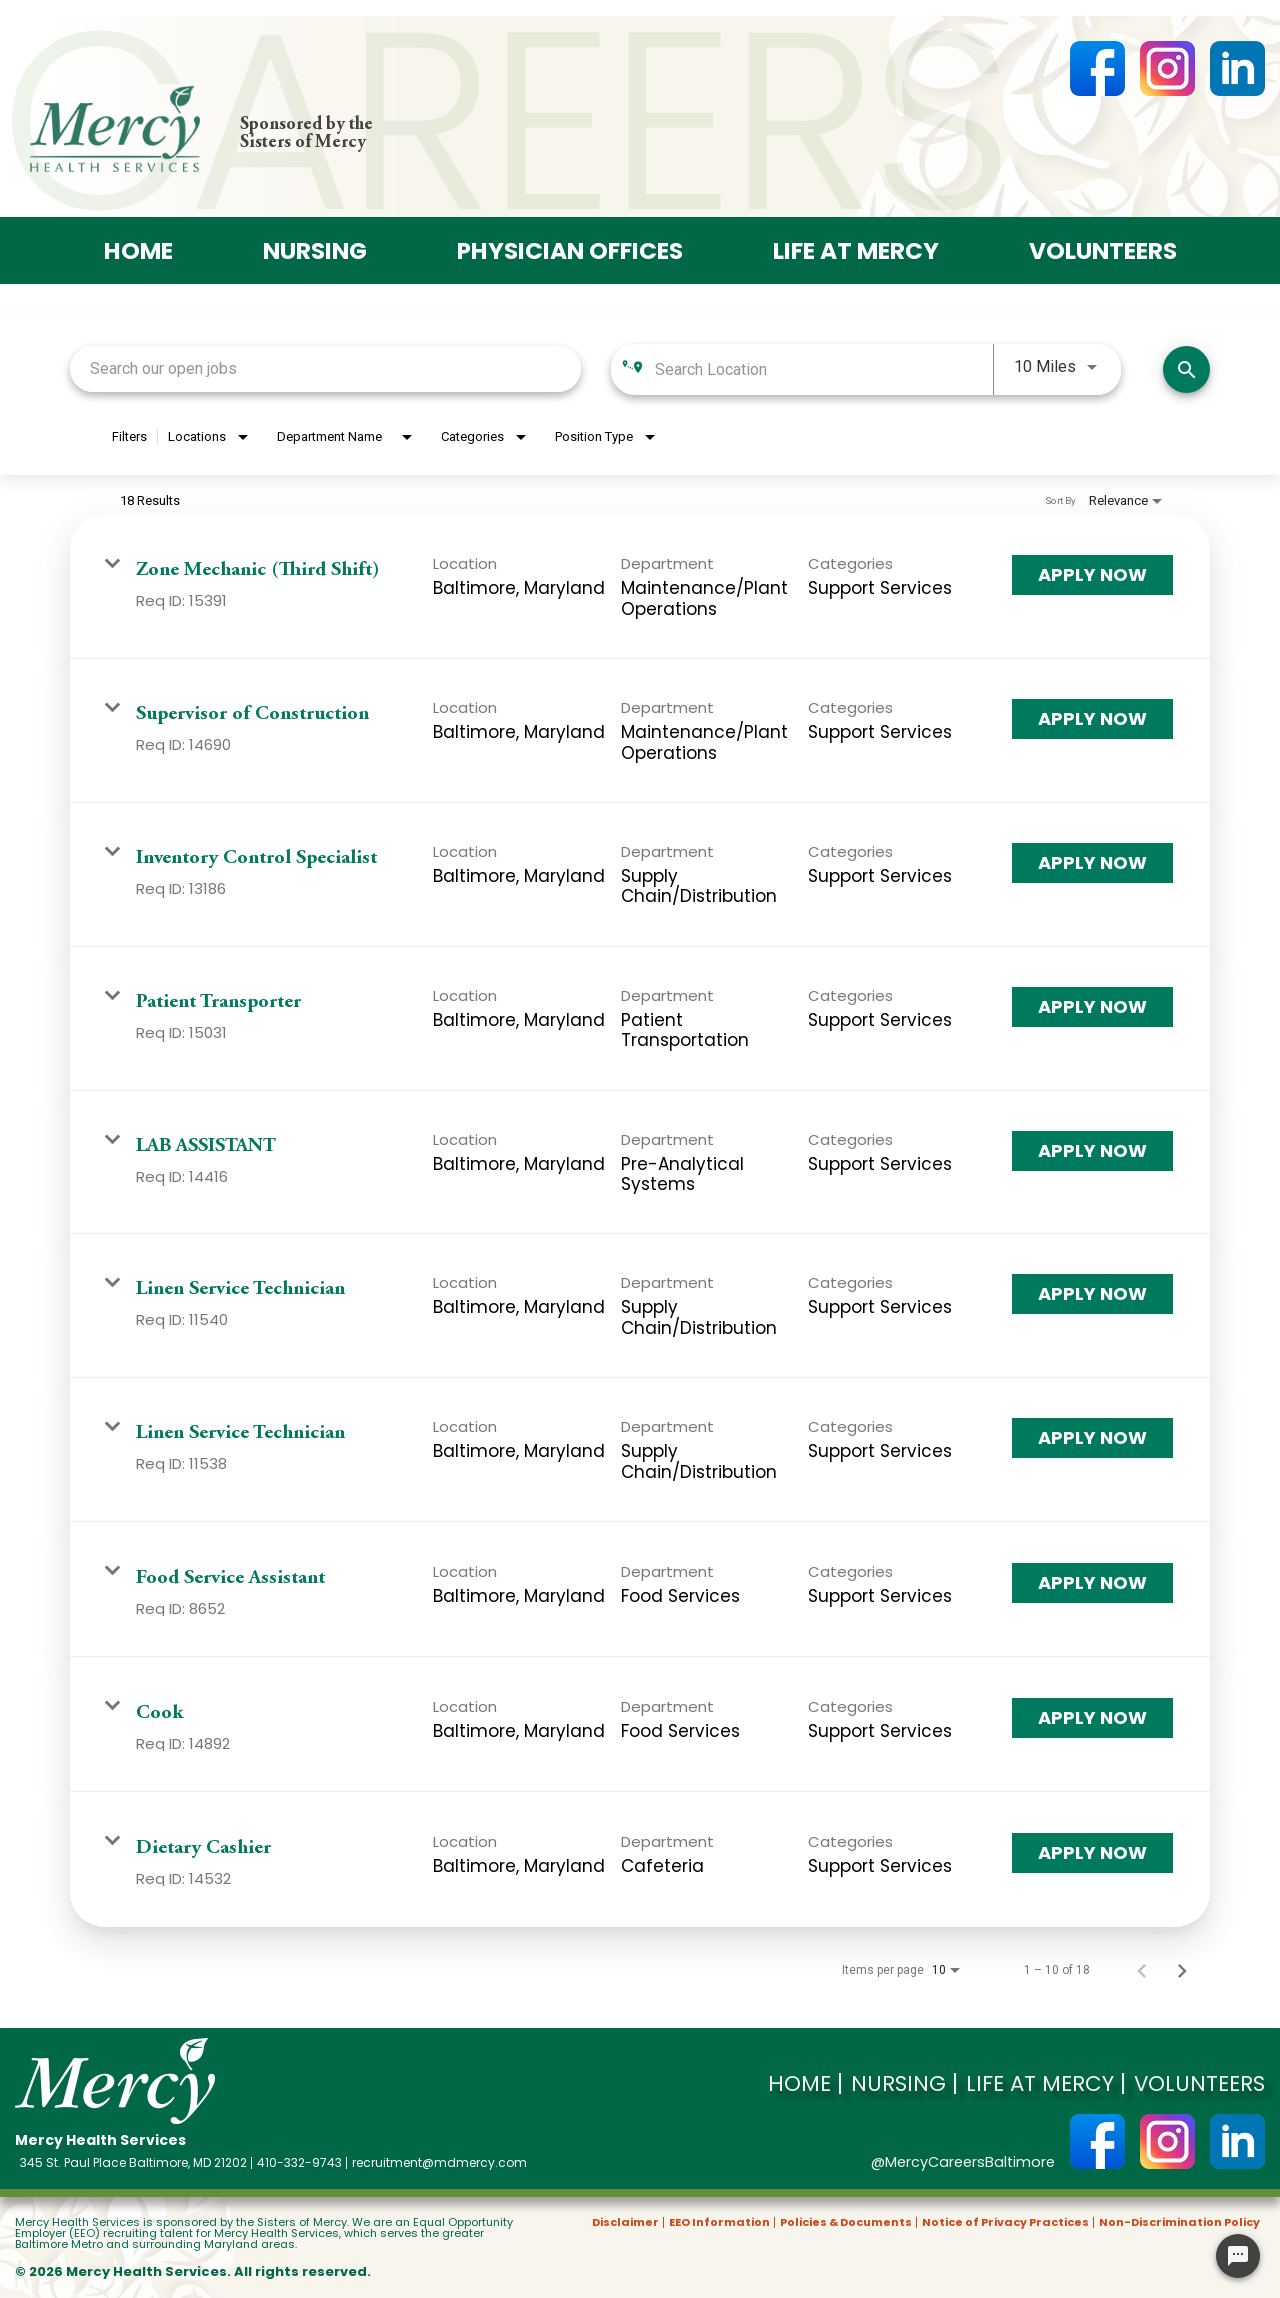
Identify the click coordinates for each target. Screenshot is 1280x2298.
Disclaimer (625, 2222)
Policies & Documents (846, 2222)
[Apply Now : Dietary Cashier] (1092, 1851)
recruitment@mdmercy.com (439, 2163)
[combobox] (325, 367)
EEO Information (719, 2222)
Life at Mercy (869, 249)
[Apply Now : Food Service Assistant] (1092, 1581)
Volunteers (1132, 249)
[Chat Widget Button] (1238, 2256)
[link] (640, 586)
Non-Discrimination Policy (1179, 2222)
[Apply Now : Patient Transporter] (1092, 1005)
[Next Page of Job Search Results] (1182, 1968)
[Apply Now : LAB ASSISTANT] (1092, 1149)
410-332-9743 (299, 2163)
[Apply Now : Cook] (1092, 1716)
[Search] (1186, 367)
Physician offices (563, 249)
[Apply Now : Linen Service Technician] (1092, 1293)
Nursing (291, 249)
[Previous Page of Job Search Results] (1142, 1968)
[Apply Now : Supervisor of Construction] (1092, 718)
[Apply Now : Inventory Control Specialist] (1092, 862)
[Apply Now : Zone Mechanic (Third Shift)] (1092, 574)
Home (105, 249)
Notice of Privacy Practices (1005, 2222)
